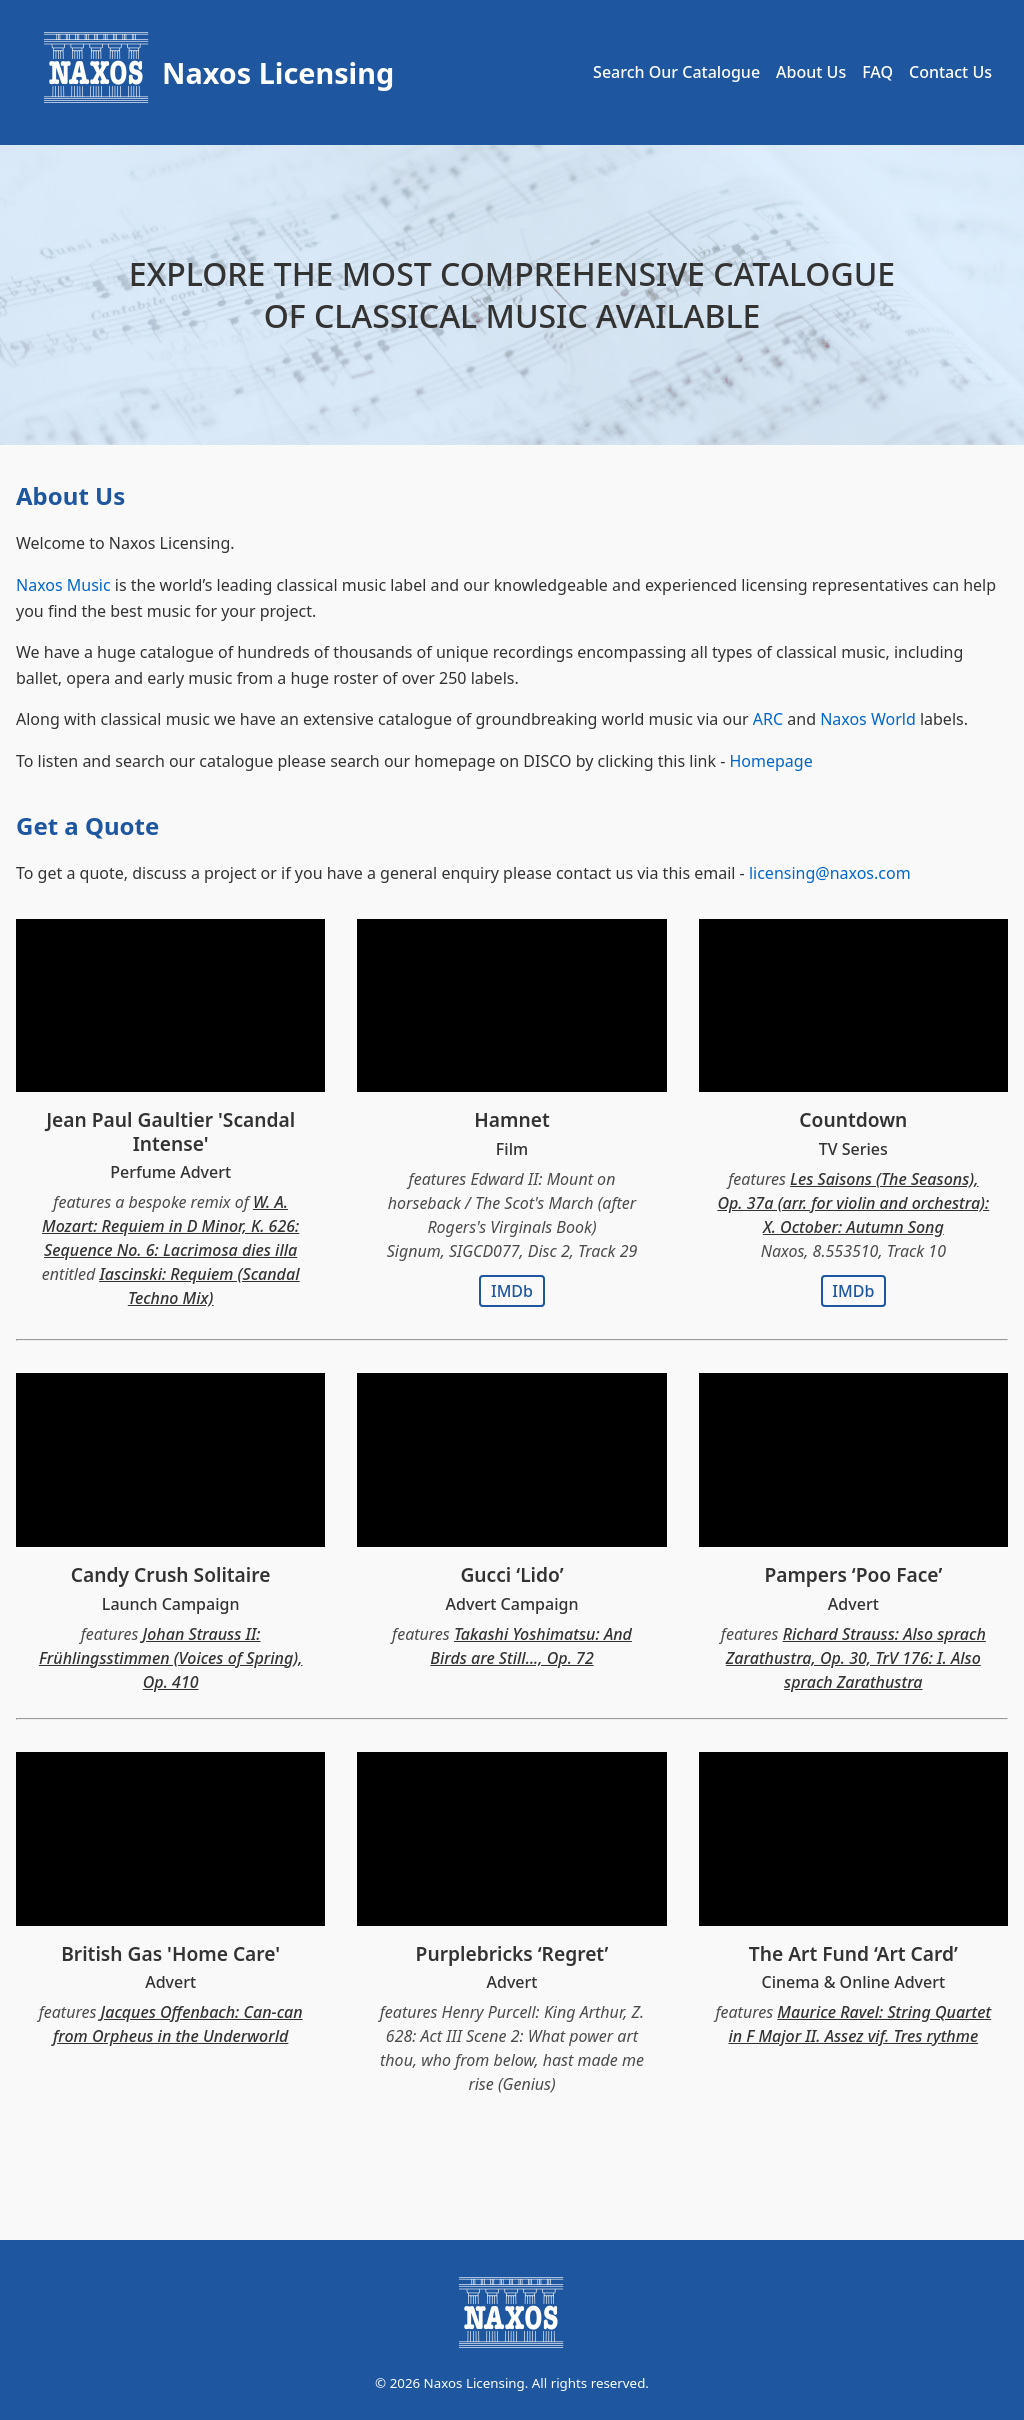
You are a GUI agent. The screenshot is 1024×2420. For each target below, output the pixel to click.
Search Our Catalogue (676, 72)
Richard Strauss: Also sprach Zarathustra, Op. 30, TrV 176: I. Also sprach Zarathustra (856, 1658)
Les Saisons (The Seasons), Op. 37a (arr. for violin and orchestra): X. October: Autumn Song (853, 1203)
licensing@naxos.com (830, 873)
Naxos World (868, 719)
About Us (811, 72)
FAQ (877, 72)
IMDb (512, 1291)
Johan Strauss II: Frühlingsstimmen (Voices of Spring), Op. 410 (171, 1658)
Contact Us (950, 72)
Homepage (770, 761)
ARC (768, 719)
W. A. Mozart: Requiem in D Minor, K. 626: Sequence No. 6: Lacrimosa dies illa (170, 1226)
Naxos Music (63, 585)
